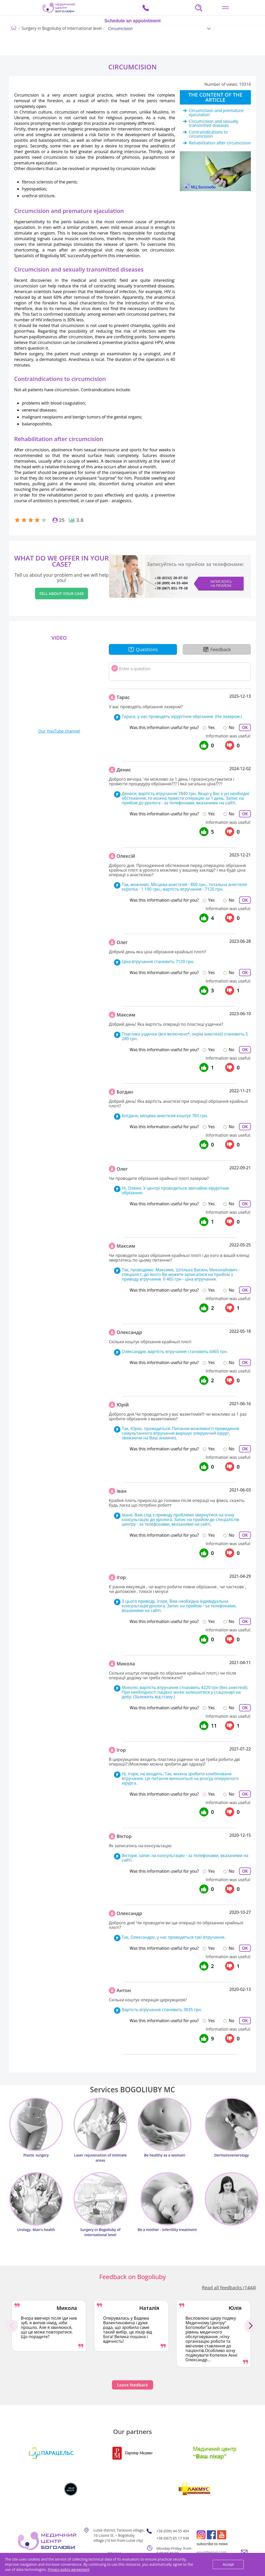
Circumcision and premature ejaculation (216, 112)
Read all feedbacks (229, 2287)
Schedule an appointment (132, 20)
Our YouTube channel (59, 731)
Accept (228, 2564)
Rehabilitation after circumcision (220, 143)
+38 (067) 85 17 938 (172, 2538)
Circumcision (120, 28)
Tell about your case (61, 593)
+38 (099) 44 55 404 (172, 2531)
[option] (49, 2325)
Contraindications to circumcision (208, 134)
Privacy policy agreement (68, 2569)
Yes (211, 727)
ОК (245, 727)
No (231, 727)
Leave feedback (132, 2385)
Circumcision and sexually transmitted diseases (213, 123)
